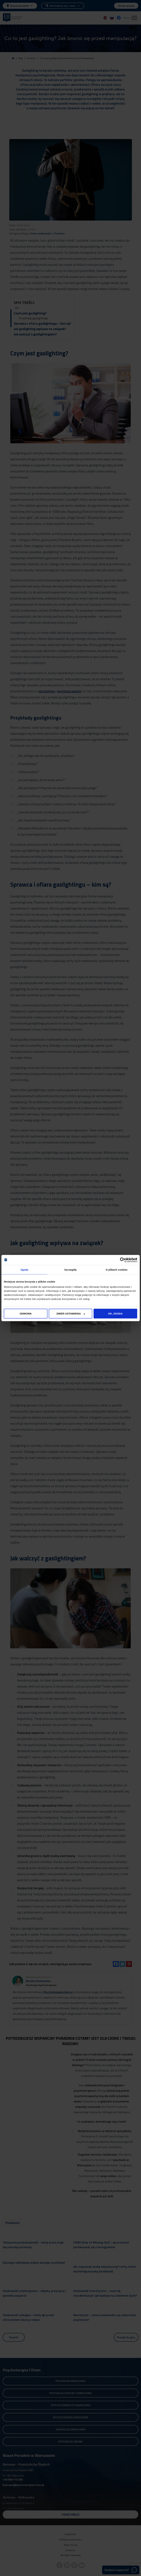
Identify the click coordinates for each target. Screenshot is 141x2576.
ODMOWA (26, 1313)
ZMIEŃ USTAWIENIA (70, 1313)
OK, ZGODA (115, 1313)
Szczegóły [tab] (70, 1269)
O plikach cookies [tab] (117, 1269)
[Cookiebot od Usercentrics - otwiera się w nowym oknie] (122, 1259)
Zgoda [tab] (24, 1269)
